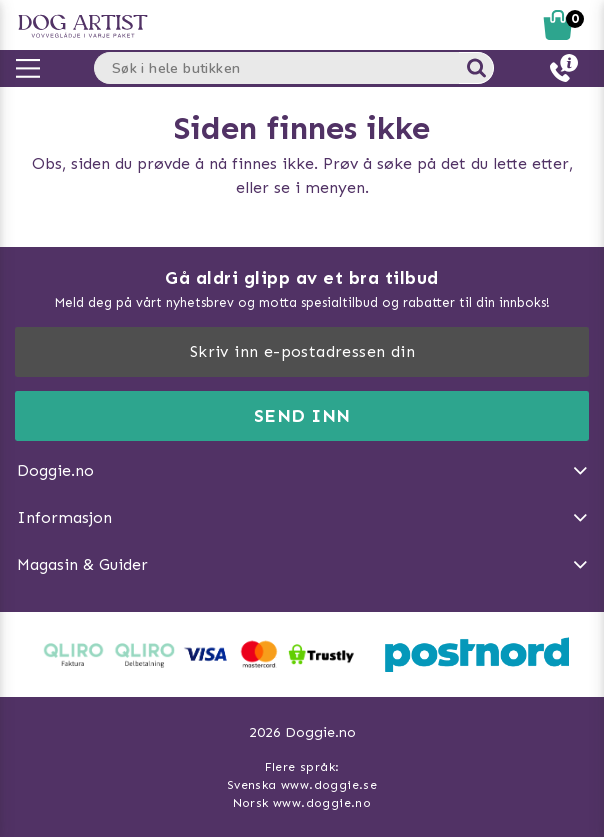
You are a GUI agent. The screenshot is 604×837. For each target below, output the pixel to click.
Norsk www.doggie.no (302, 803)
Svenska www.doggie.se (302, 785)
